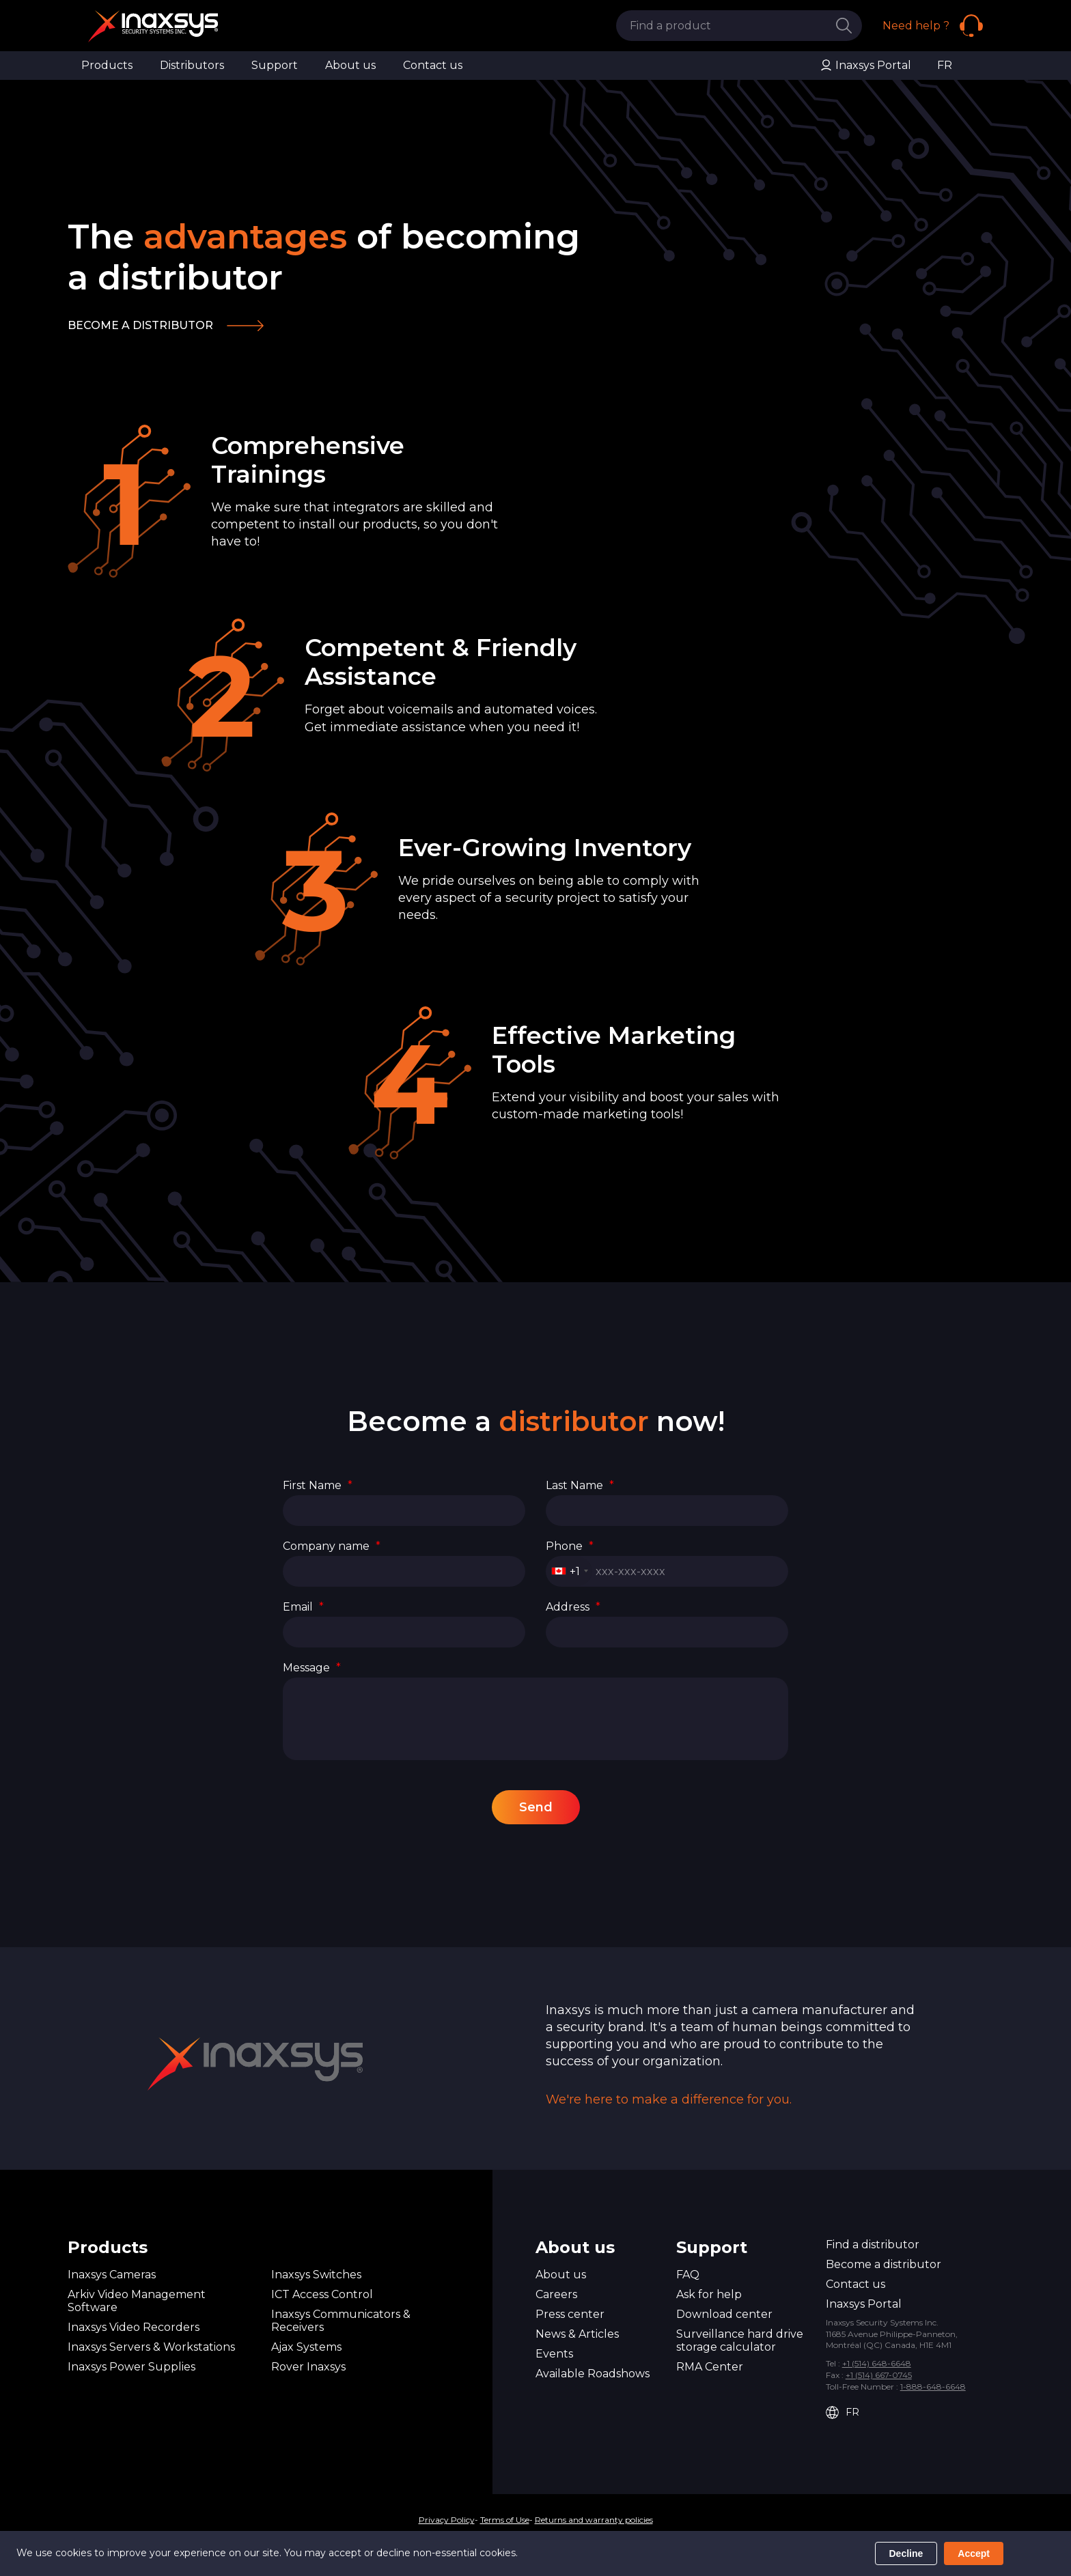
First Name (317, 1485)
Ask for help (709, 2294)
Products (107, 65)
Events (554, 2353)
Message (312, 1667)
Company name (331, 1546)
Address (573, 1606)
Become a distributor (140, 325)
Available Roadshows (593, 2373)
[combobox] (569, 1571)
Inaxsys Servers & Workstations (151, 2346)
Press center (570, 2314)
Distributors (192, 65)
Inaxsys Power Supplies (131, 2366)
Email (303, 1606)
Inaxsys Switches (316, 2274)
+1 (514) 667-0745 (879, 2375)
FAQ (687, 2274)
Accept (974, 2553)
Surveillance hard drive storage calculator (739, 2340)
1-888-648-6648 (933, 2386)
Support (274, 65)
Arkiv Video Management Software (137, 2301)
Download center (724, 2314)
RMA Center (709, 2366)
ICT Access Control (322, 2294)
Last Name (580, 1485)
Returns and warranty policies (594, 2520)
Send (536, 1807)
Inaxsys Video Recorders (133, 2327)
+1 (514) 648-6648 (876, 2363)
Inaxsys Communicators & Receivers (341, 2321)
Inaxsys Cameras (112, 2274)
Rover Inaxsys (308, 2366)
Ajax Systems (306, 2346)
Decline (906, 2553)
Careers (556, 2294)
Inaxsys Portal (865, 65)
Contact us (432, 65)
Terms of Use (504, 2520)
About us (350, 65)
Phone (570, 1546)
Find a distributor (872, 2244)
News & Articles (577, 2333)
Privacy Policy (447, 2520)
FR (944, 65)
